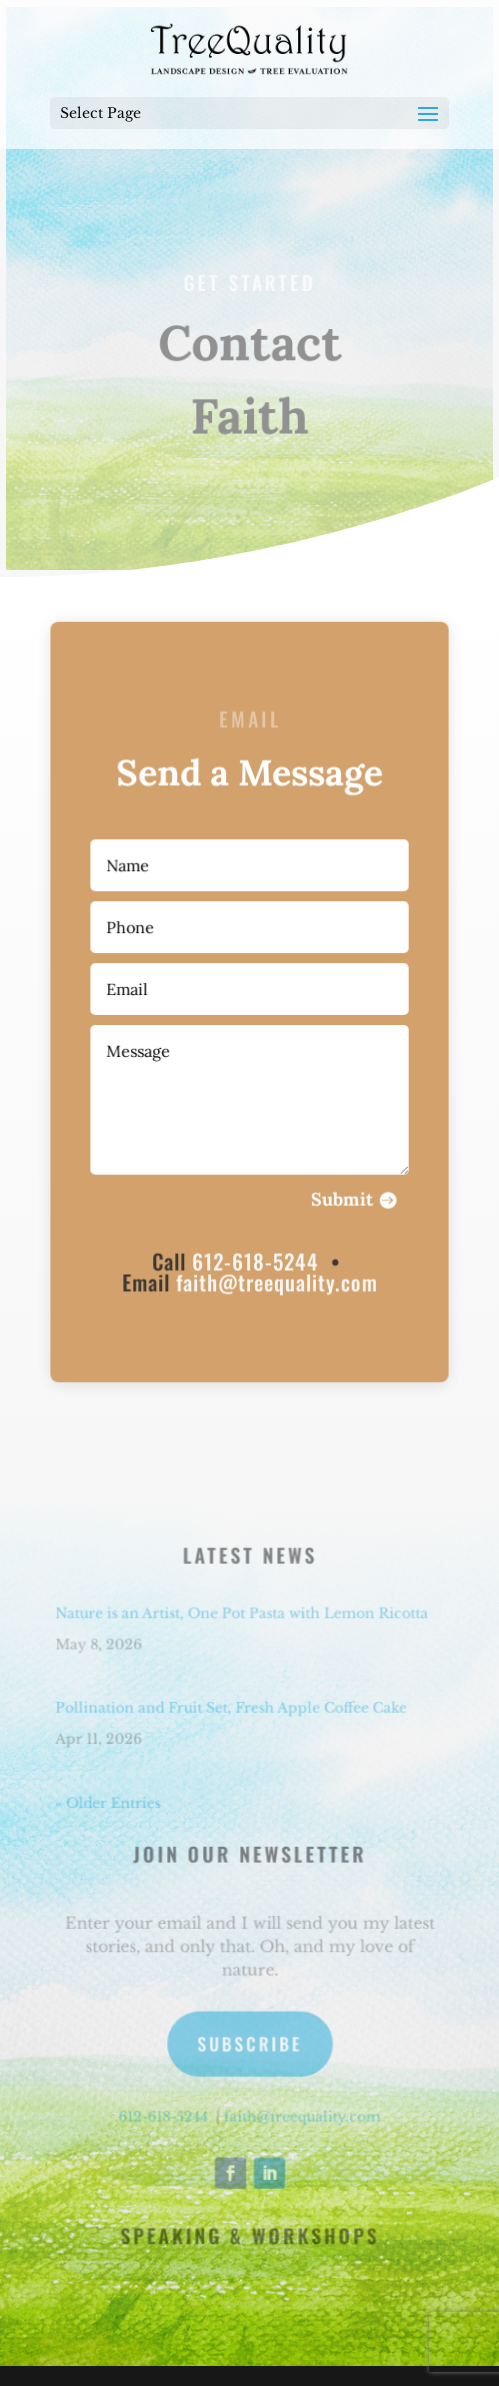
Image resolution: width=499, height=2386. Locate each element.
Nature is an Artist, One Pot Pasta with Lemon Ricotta (241, 1619)
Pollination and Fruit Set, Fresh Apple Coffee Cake (231, 1711)
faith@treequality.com (275, 1273)
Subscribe (249, 2040)
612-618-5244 (255, 1253)
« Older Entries (110, 1804)
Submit (339, 1193)
